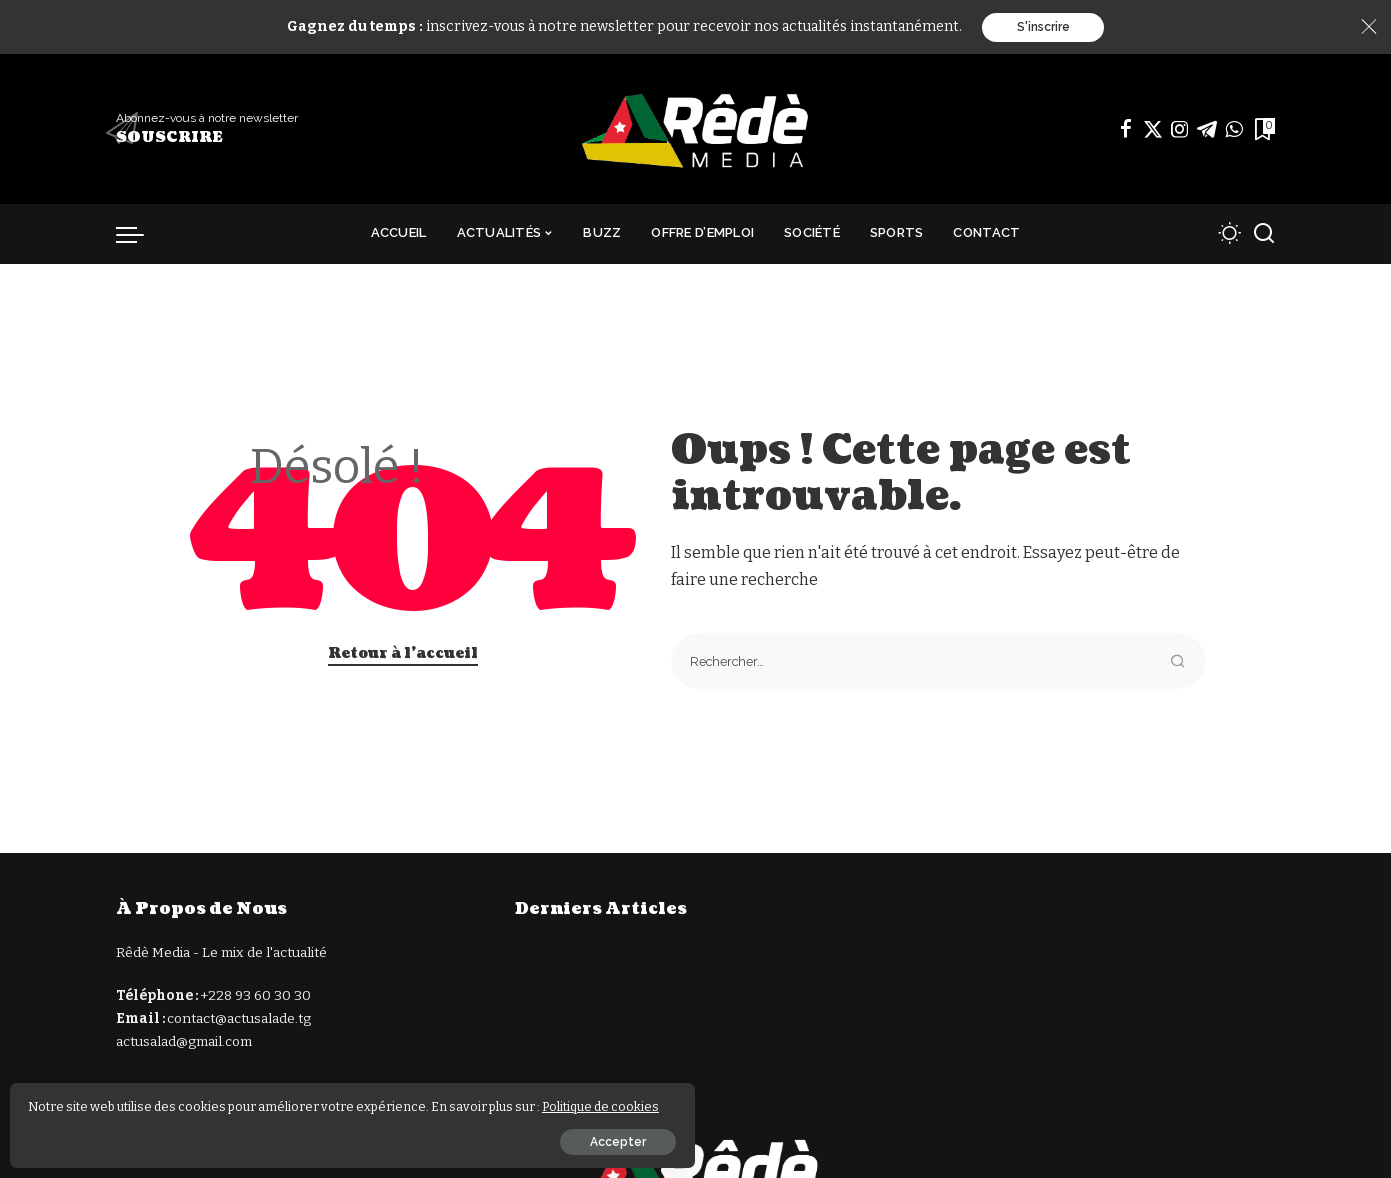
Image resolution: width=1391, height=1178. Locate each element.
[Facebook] (1126, 131)
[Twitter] (1153, 131)
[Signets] (1263, 131)
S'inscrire (1043, 28)
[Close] (1369, 28)
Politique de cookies (120, 1099)
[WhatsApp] (1234, 131)
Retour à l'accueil (403, 655)
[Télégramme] (1207, 131)
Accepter (237, 1135)
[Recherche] (1264, 236)
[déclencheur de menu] (140, 236)
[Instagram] (1180, 131)
